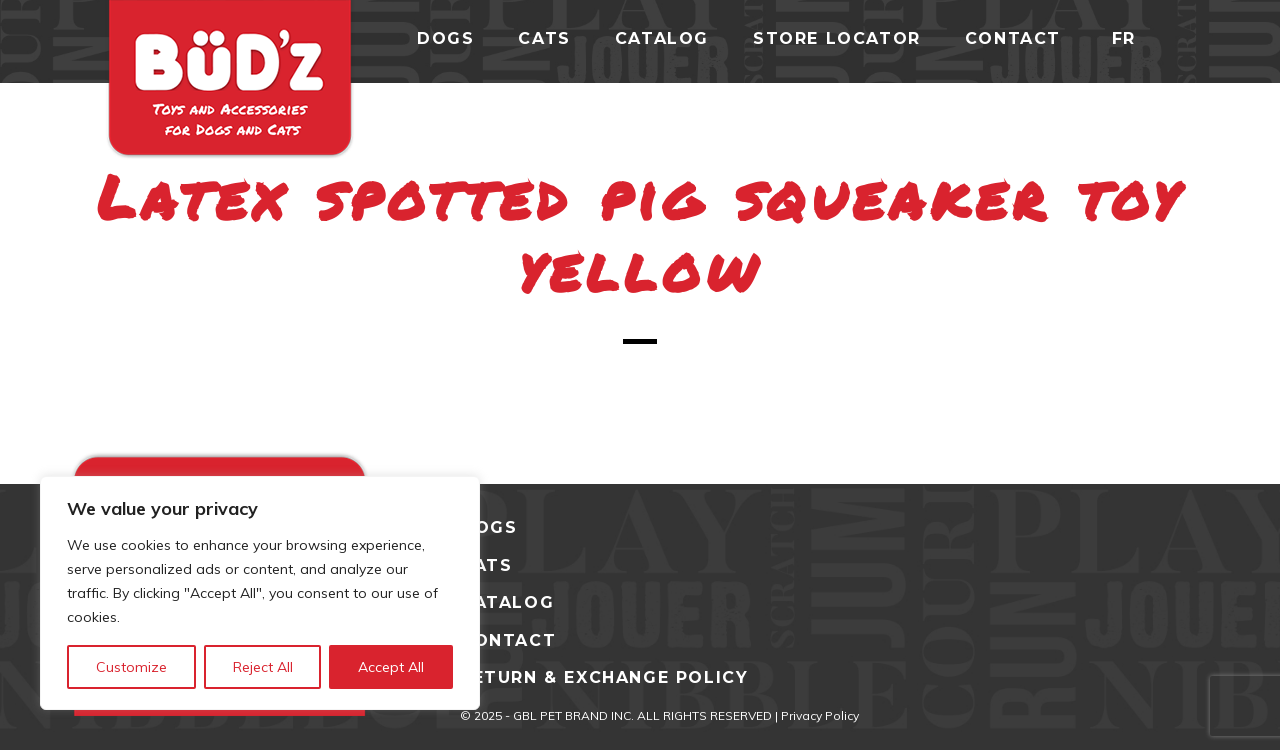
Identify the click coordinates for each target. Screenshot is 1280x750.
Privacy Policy (820, 715)
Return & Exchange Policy (604, 677)
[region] (260, 593)
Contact (1013, 38)
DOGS (488, 527)
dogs (445, 38)
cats (544, 38)
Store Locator (837, 38)
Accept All (391, 667)
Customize (131, 667)
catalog (662, 38)
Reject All (263, 667)
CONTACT (508, 640)
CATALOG (507, 602)
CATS (486, 565)
